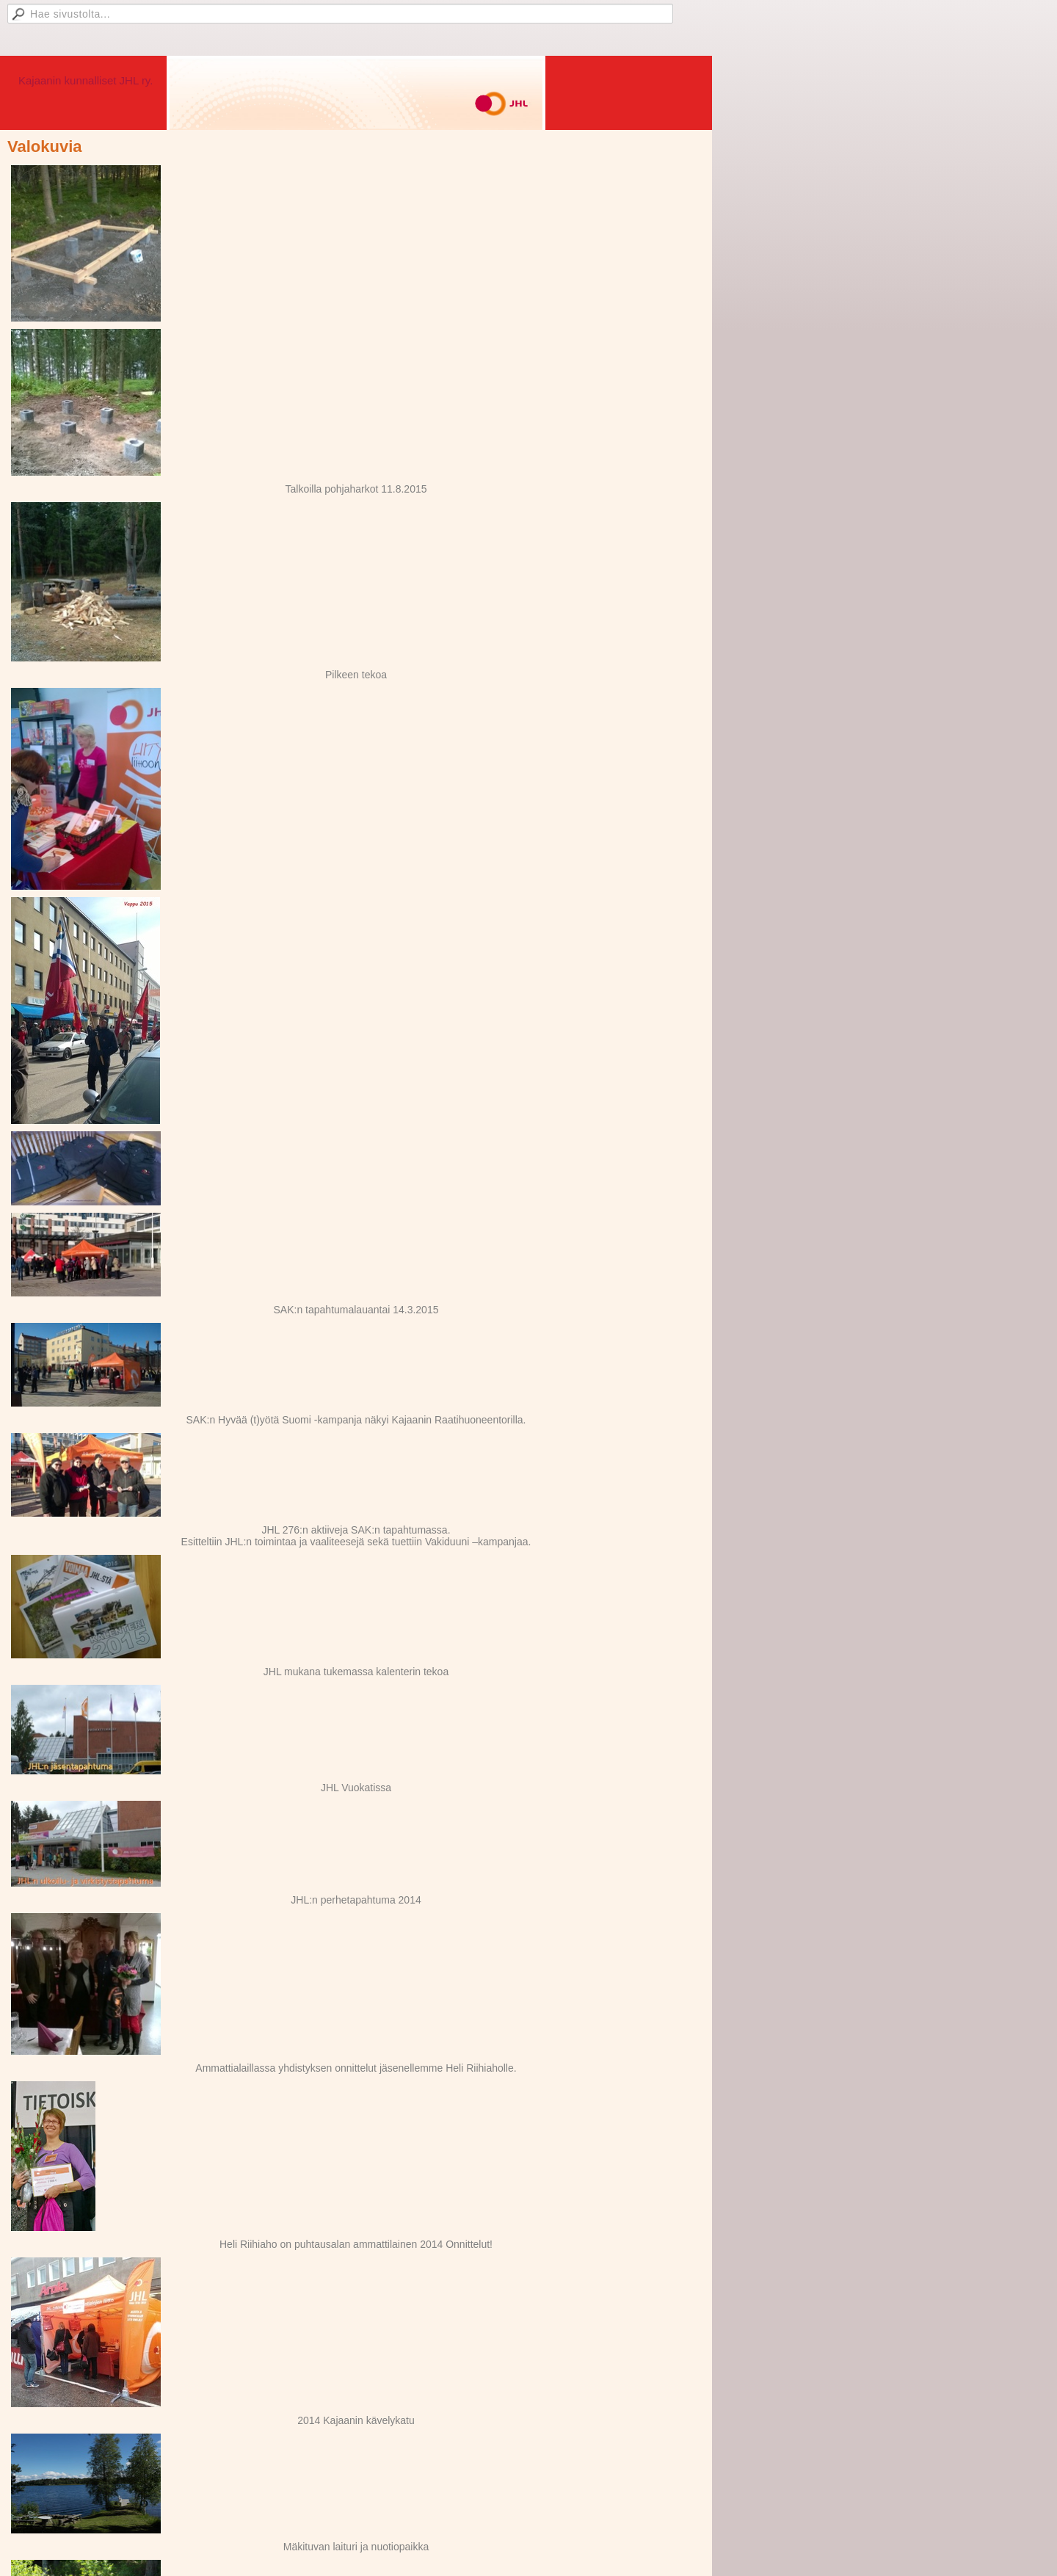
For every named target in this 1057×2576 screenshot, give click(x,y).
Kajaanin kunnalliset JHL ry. (85, 80)
